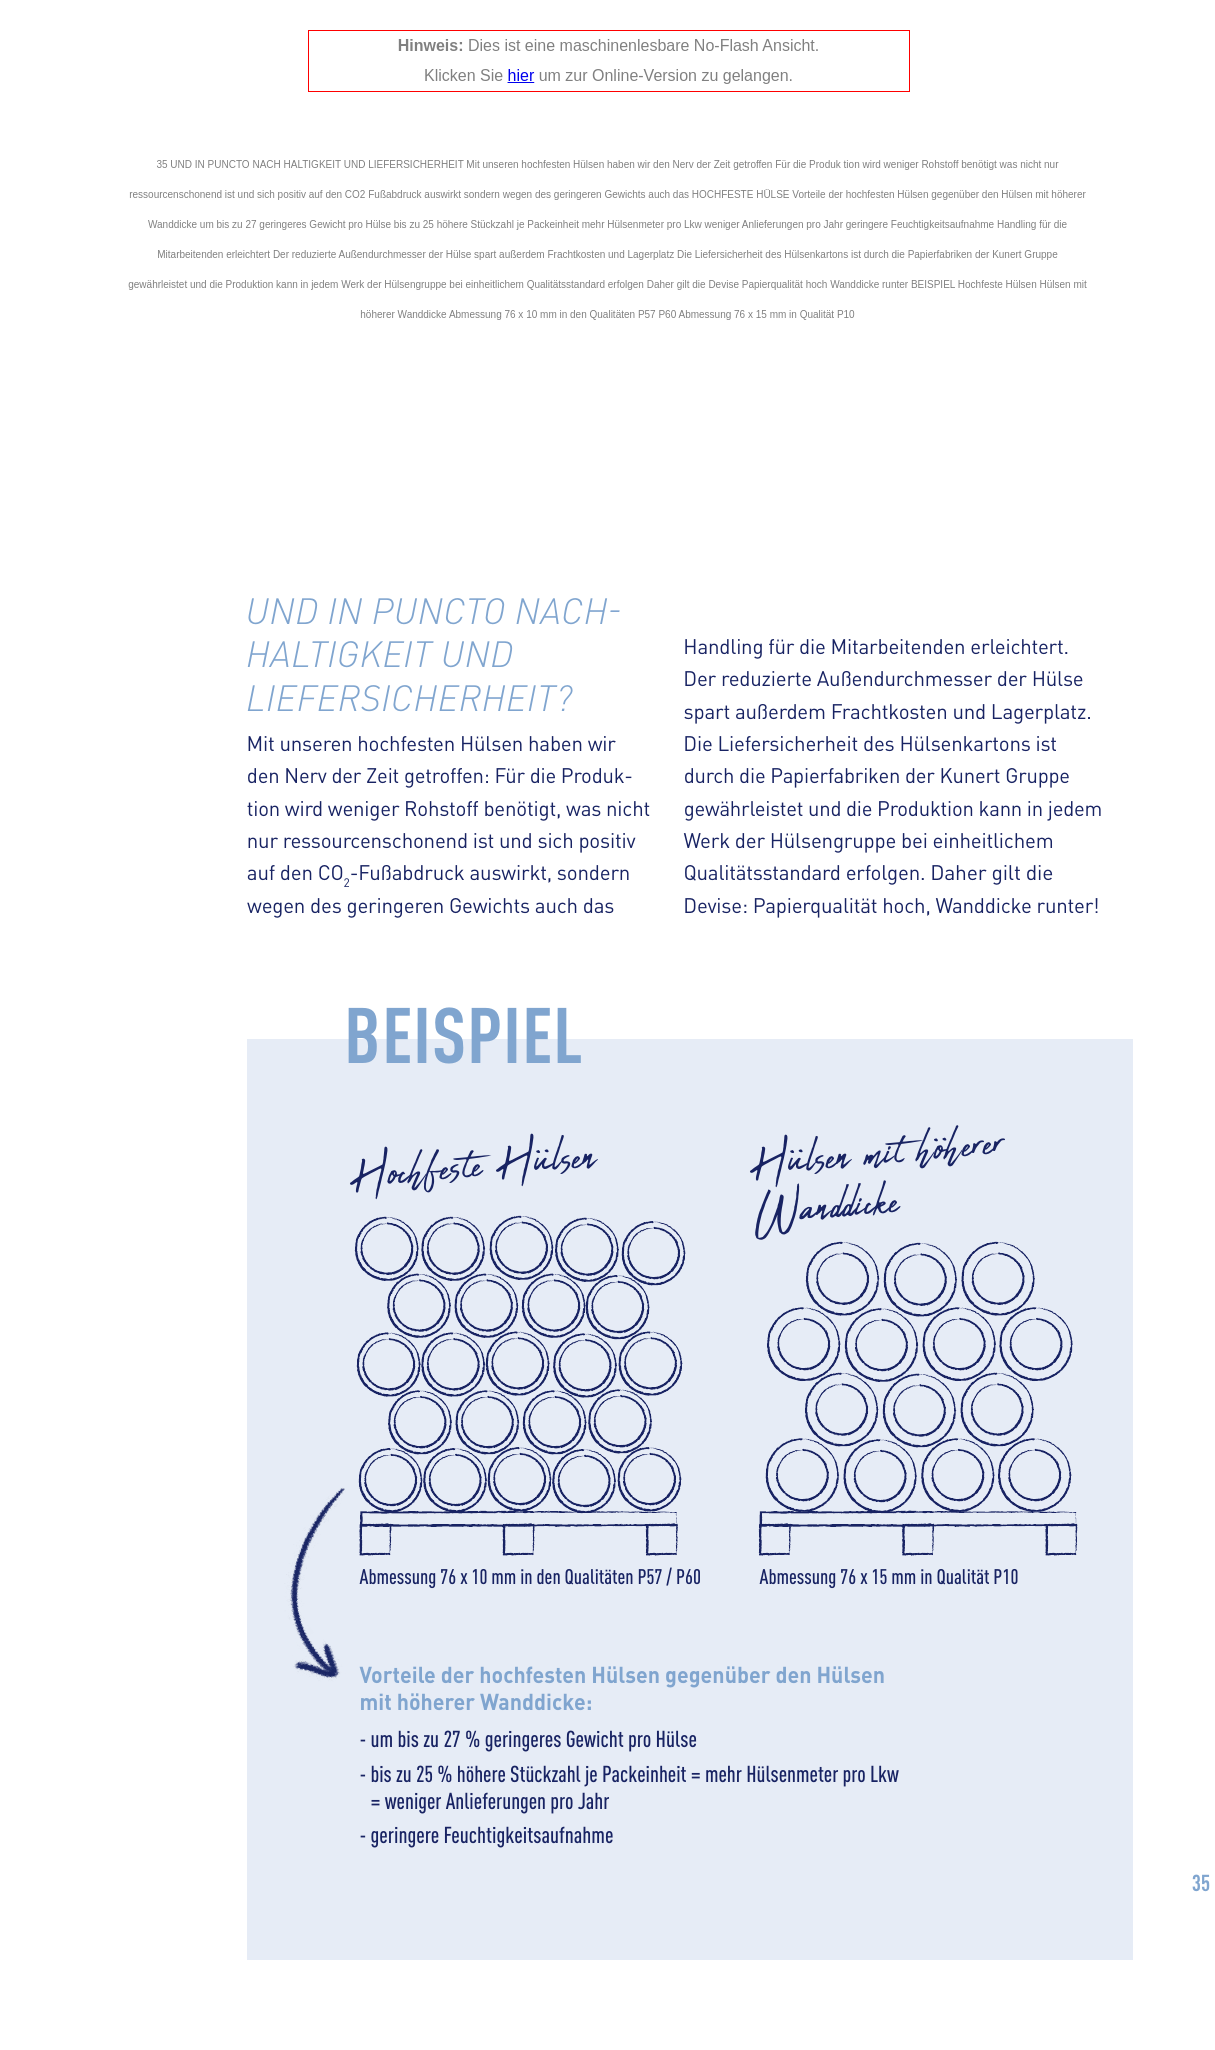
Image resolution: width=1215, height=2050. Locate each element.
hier (521, 75)
